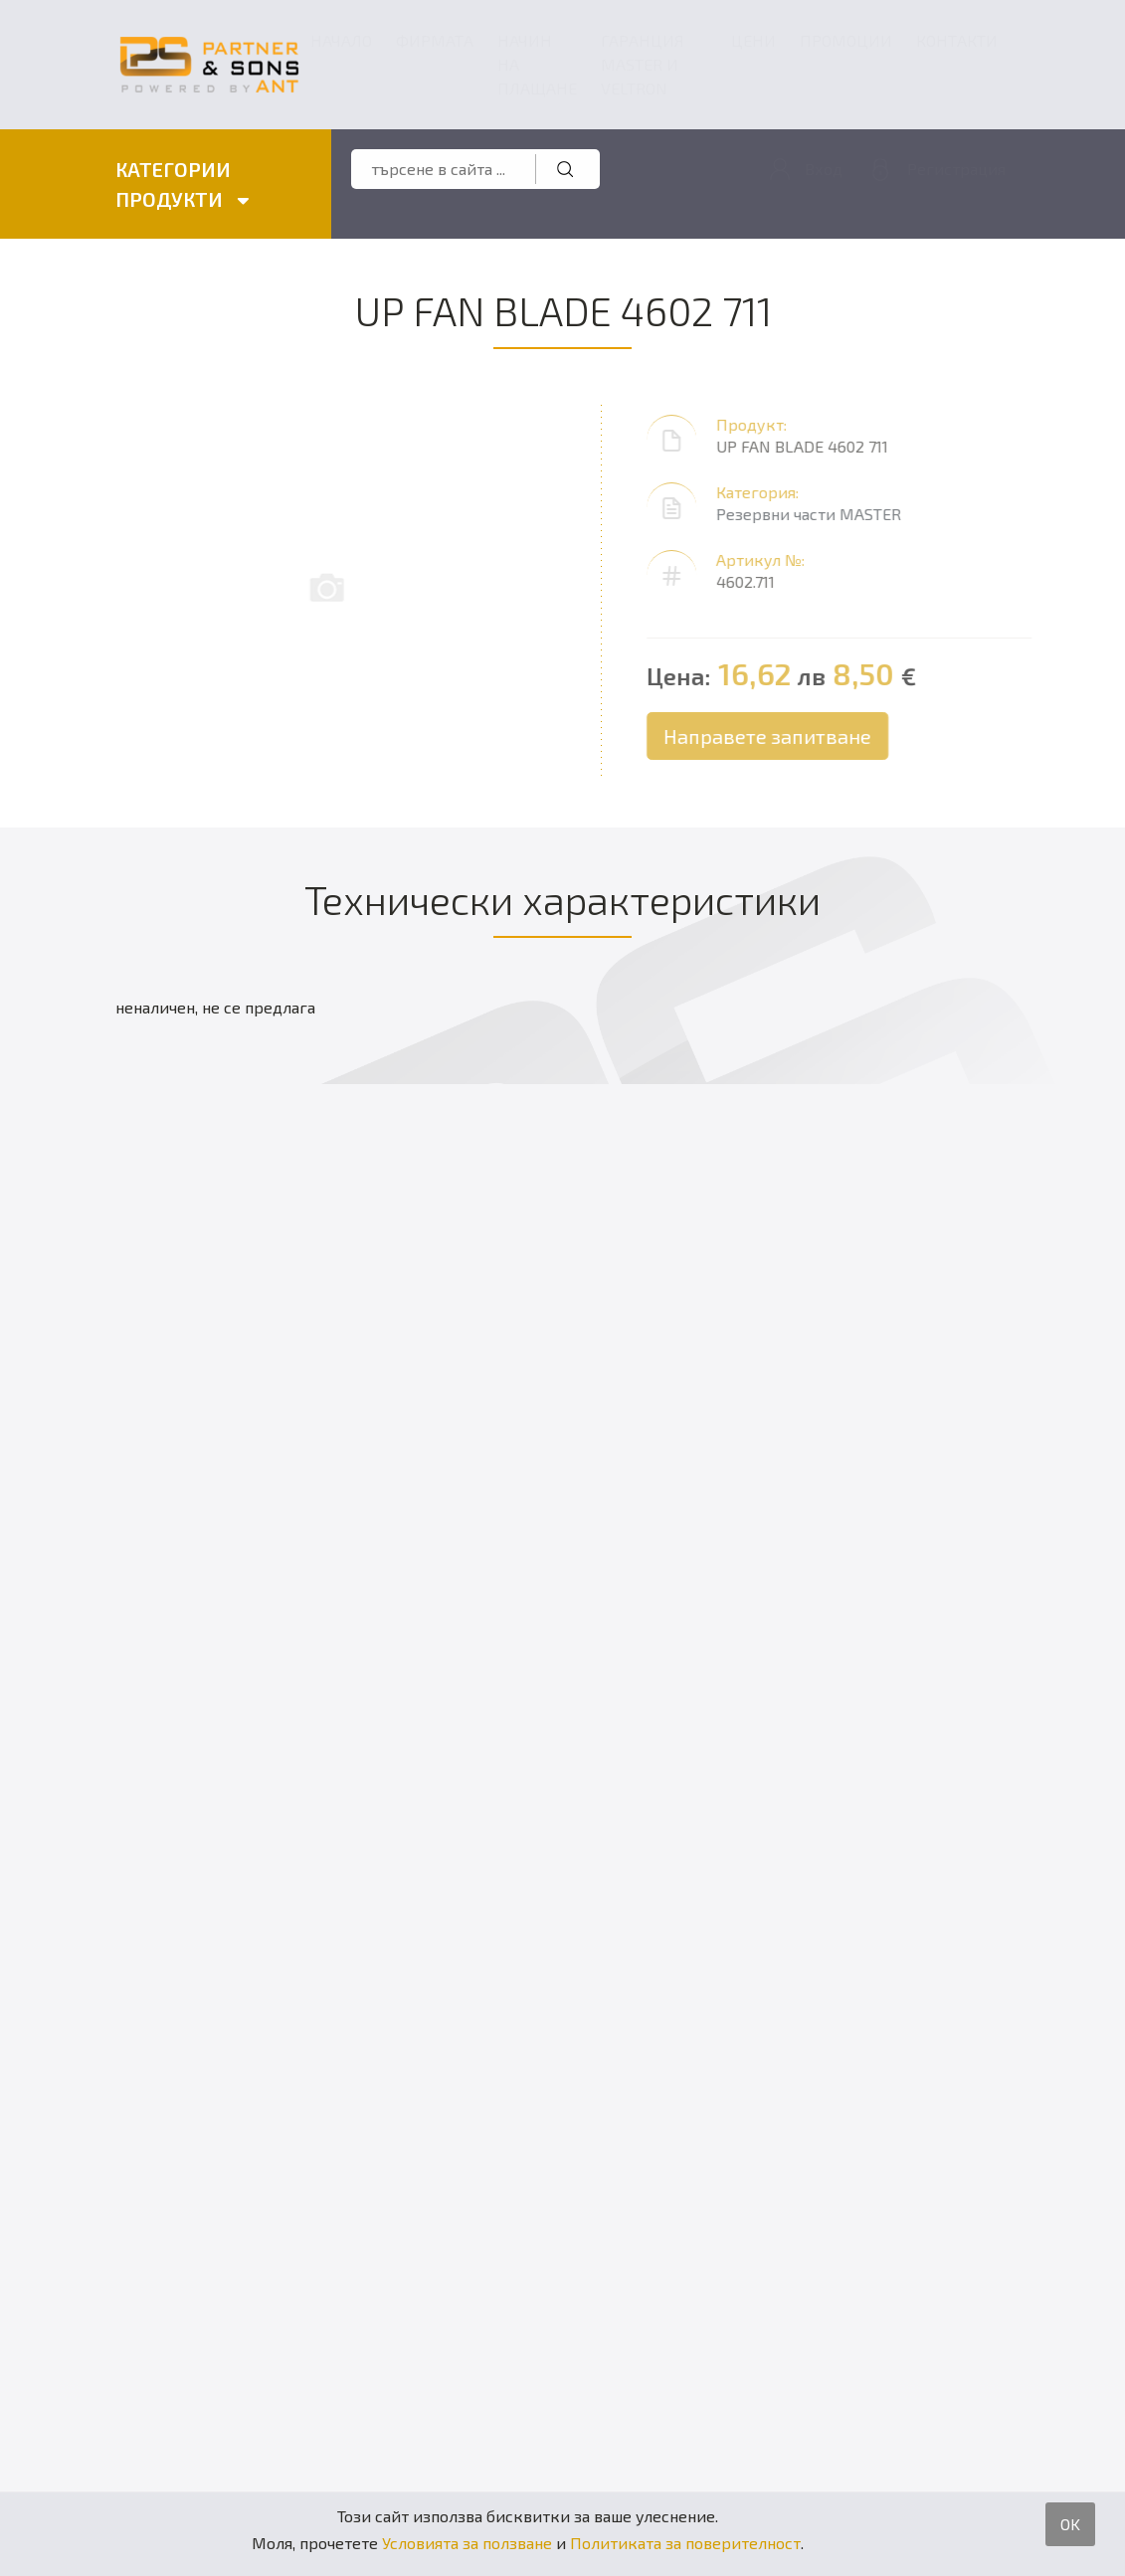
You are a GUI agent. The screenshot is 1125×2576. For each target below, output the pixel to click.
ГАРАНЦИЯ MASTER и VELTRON (642, 64)
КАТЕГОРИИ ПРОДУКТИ (181, 184)
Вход (824, 168)
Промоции (846, 40)
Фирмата (434, 40)
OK (1070, 2523)
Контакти (957, 40)
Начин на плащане (537, 64)
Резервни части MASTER (815, 513)
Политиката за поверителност (685, 2542)
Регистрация (956, 168)
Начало (341, 40)
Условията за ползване (467, 2542)
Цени (753, 40)
